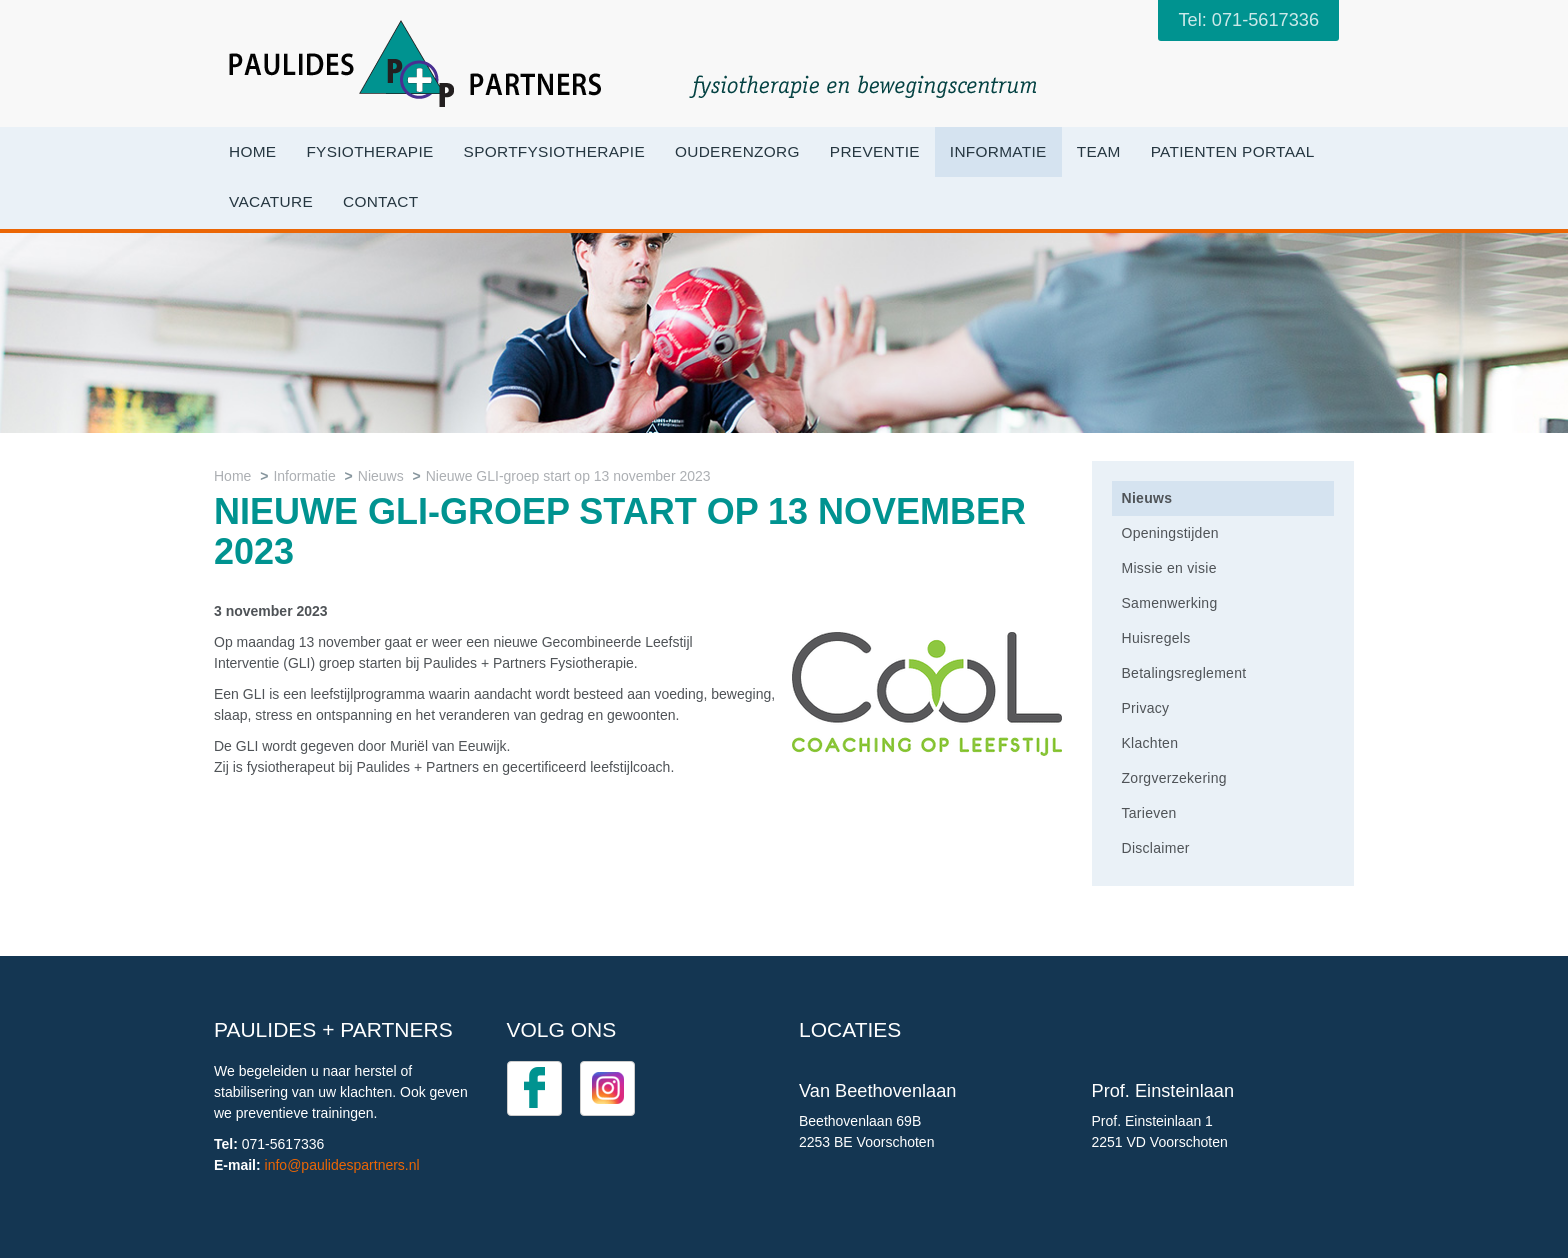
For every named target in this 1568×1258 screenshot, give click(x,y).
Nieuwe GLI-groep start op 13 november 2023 (568, 476)
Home (252, 151)
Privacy (1146, 708)
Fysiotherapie (369, 151)
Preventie (875, 151)
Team (1099, 151)
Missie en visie (1169, 568)
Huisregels (1156, 638)
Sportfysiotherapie (554, 151)
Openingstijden (1170, 533)
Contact (380, 201)
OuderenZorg (737, 151)
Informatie (998, 151)
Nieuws (381, 476)
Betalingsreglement (1184, 673)
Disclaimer (1156, 848)
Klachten (1150, 743)
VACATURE (271, 201)
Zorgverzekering (1174, 778)
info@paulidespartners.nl (342, 1165)
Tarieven (1149, 813)
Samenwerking (1170, 603)
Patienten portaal (1233, 151)
